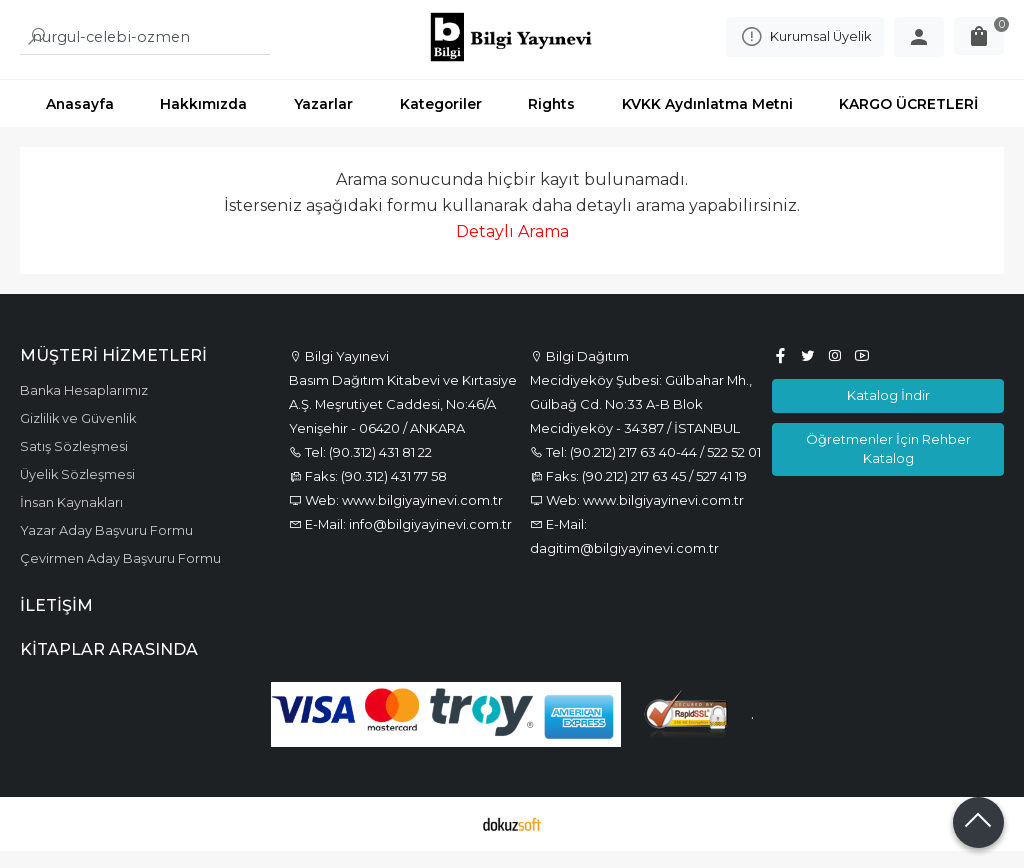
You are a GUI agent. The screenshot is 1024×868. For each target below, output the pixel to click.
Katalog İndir (888, 412)
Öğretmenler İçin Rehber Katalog (888, 465)
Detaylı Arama (512, 248)
